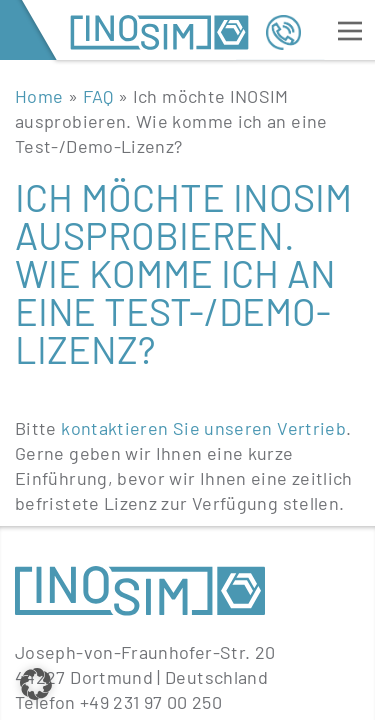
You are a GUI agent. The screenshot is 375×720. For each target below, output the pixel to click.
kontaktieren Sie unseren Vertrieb (203, 428)
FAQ (98, 96)
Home (39, 96)
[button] (36, 684)
